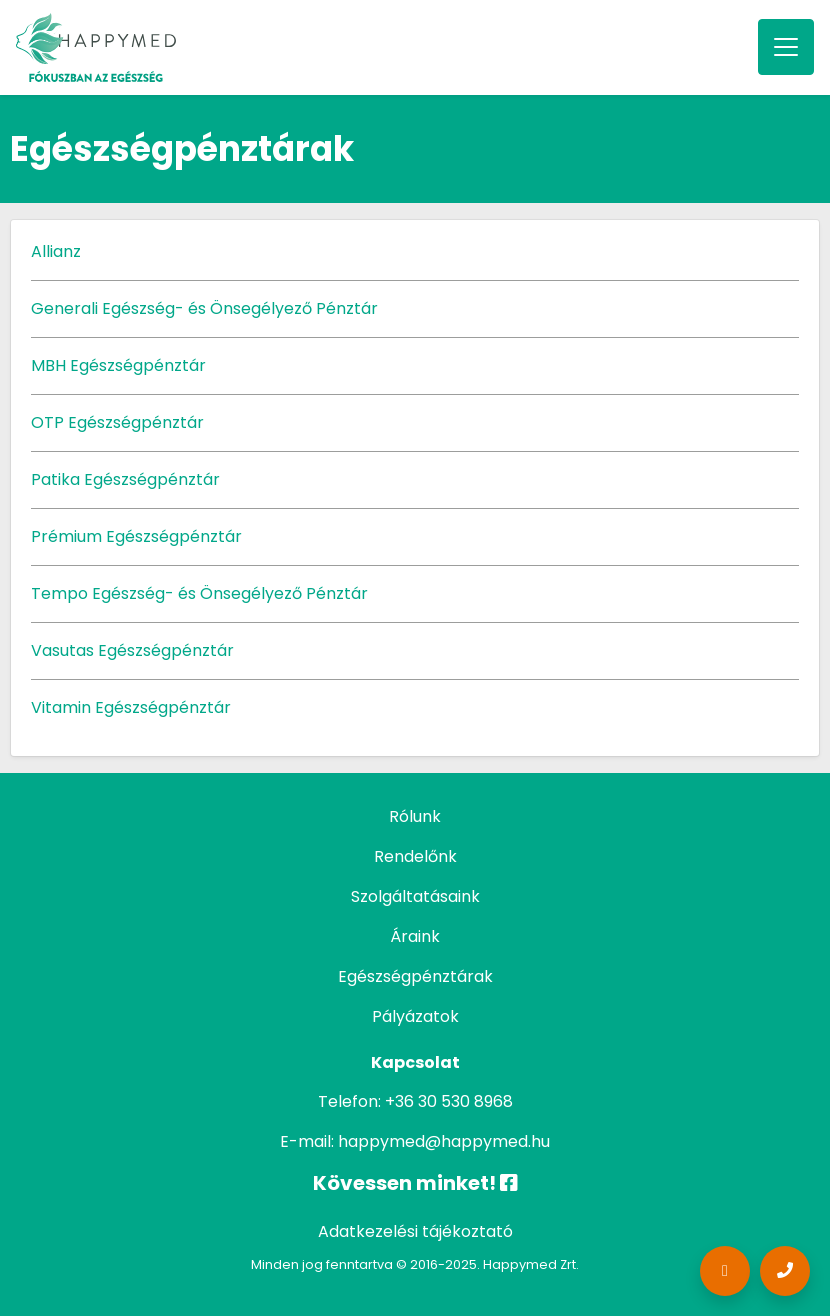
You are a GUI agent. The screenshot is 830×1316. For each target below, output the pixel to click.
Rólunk (415, 816)
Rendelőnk (415, 856)
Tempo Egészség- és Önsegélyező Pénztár (199, 593)
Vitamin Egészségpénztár (131, 707)
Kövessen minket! (415, 1183)
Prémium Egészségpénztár (136, 536)
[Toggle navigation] (786, 47)
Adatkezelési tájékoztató (415, 1231)
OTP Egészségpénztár (117, 422)
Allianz (56, 251)
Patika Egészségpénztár (125, 479)
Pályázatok (415, 1016)
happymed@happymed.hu (444, 1141)
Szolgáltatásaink (415, 896)
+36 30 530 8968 (449, 1101)
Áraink (415, 936)
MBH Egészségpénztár (118, 365)
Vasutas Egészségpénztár (132, 650)
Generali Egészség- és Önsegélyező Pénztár (204, 308)
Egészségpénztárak (415, 976)
